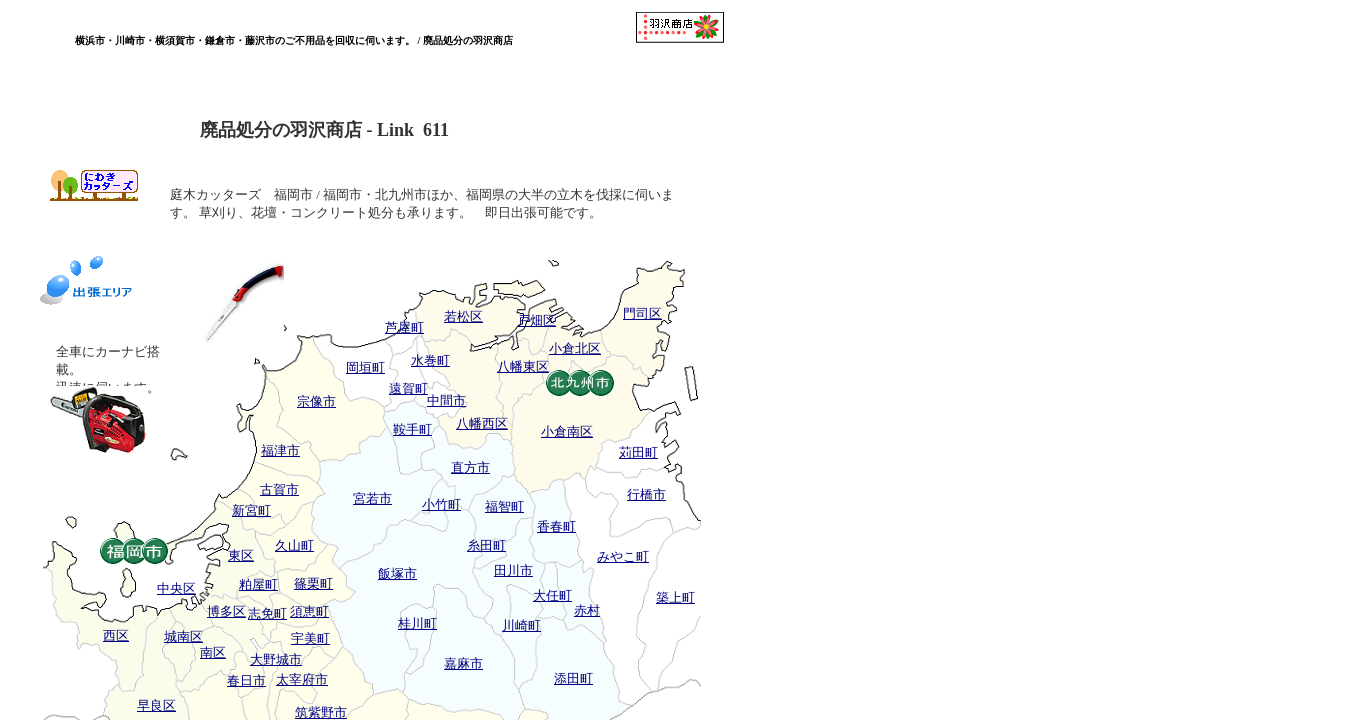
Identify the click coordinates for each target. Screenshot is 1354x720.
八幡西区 (482, 423)
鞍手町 (412, 429)
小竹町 (441, 504)
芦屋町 (404, 327)
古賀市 (279, 489)
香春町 (556, 526)
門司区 (642, 313)
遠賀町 (408, 388)
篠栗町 (313, 583)
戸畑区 (536, 320)
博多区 (226, 611)
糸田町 (486, 545)
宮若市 (372, 498)
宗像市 (316, 401)
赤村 (587, 610)
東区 (241, 555)
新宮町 (251, 510)
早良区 (156, 705)
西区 (116, 635)
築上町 (675, 597)
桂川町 (417, 623)
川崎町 (521, 625)
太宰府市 (302, 679)
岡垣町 (365, 367)
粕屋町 (258, 584)
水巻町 (430, 360)
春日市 (246, 680)
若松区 (463, 316)
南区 (213, 652)
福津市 (280, 450)
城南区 (183, 636)
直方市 (470, 467)
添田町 (573, 678)
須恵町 (309, 611)
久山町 (294, 545)
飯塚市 (397, 573)
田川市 (513, 570)
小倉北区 (575, 348)
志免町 (267, 613)
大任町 (552, 595)
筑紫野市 (321, 712)
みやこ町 (623, 556)
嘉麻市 (463, 663)
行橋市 (646, 494)
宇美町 (310, 638)
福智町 (504, 506)
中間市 (446, 400)
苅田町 (638, 452)
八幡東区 (523, 366)
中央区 (176, 588)
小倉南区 (567, 431)
